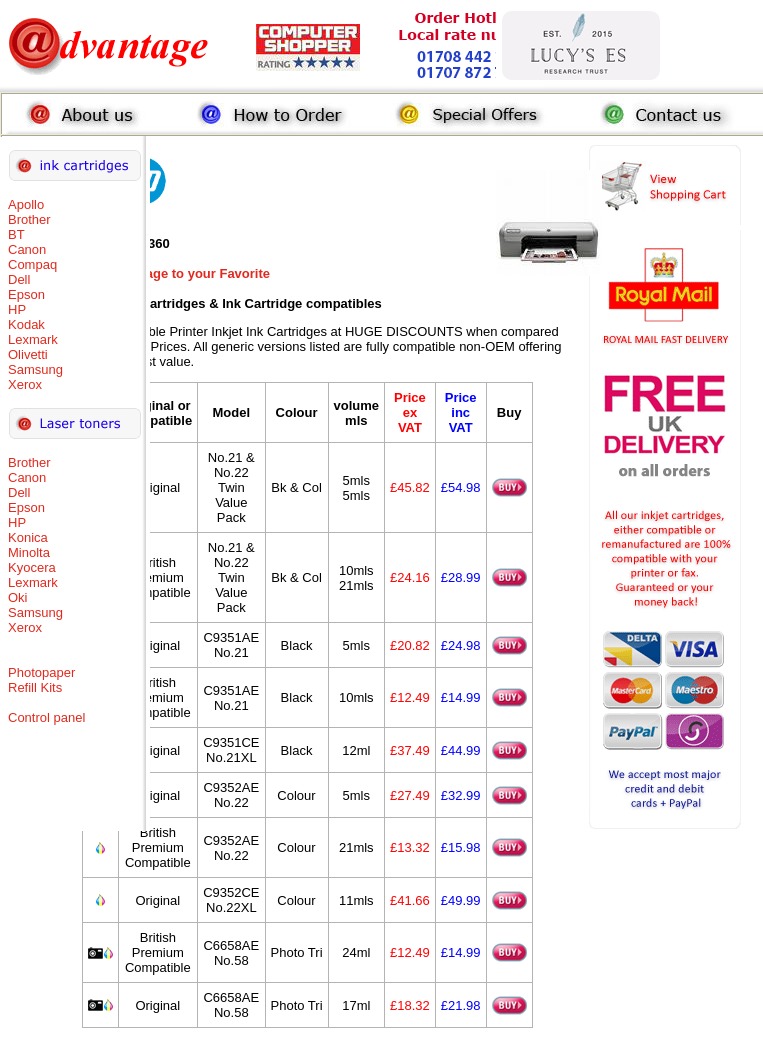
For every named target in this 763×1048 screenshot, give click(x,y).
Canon (27, 249)
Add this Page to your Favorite (176, 273)
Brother (29, 219)
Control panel (46, 717)
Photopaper (41, 672)
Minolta (29, 552)
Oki (18, 597)
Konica (28, 537)
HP (17, 309)
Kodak (26, 324)
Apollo (26, 204)
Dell (19, 279)
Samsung (35, 369)
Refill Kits (35, 687)
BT (16, 234)
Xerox (25, 384)
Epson (26, 294)
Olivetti (28, 354)
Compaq (32, 264)
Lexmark (33, 339)
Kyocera (32, 567)
